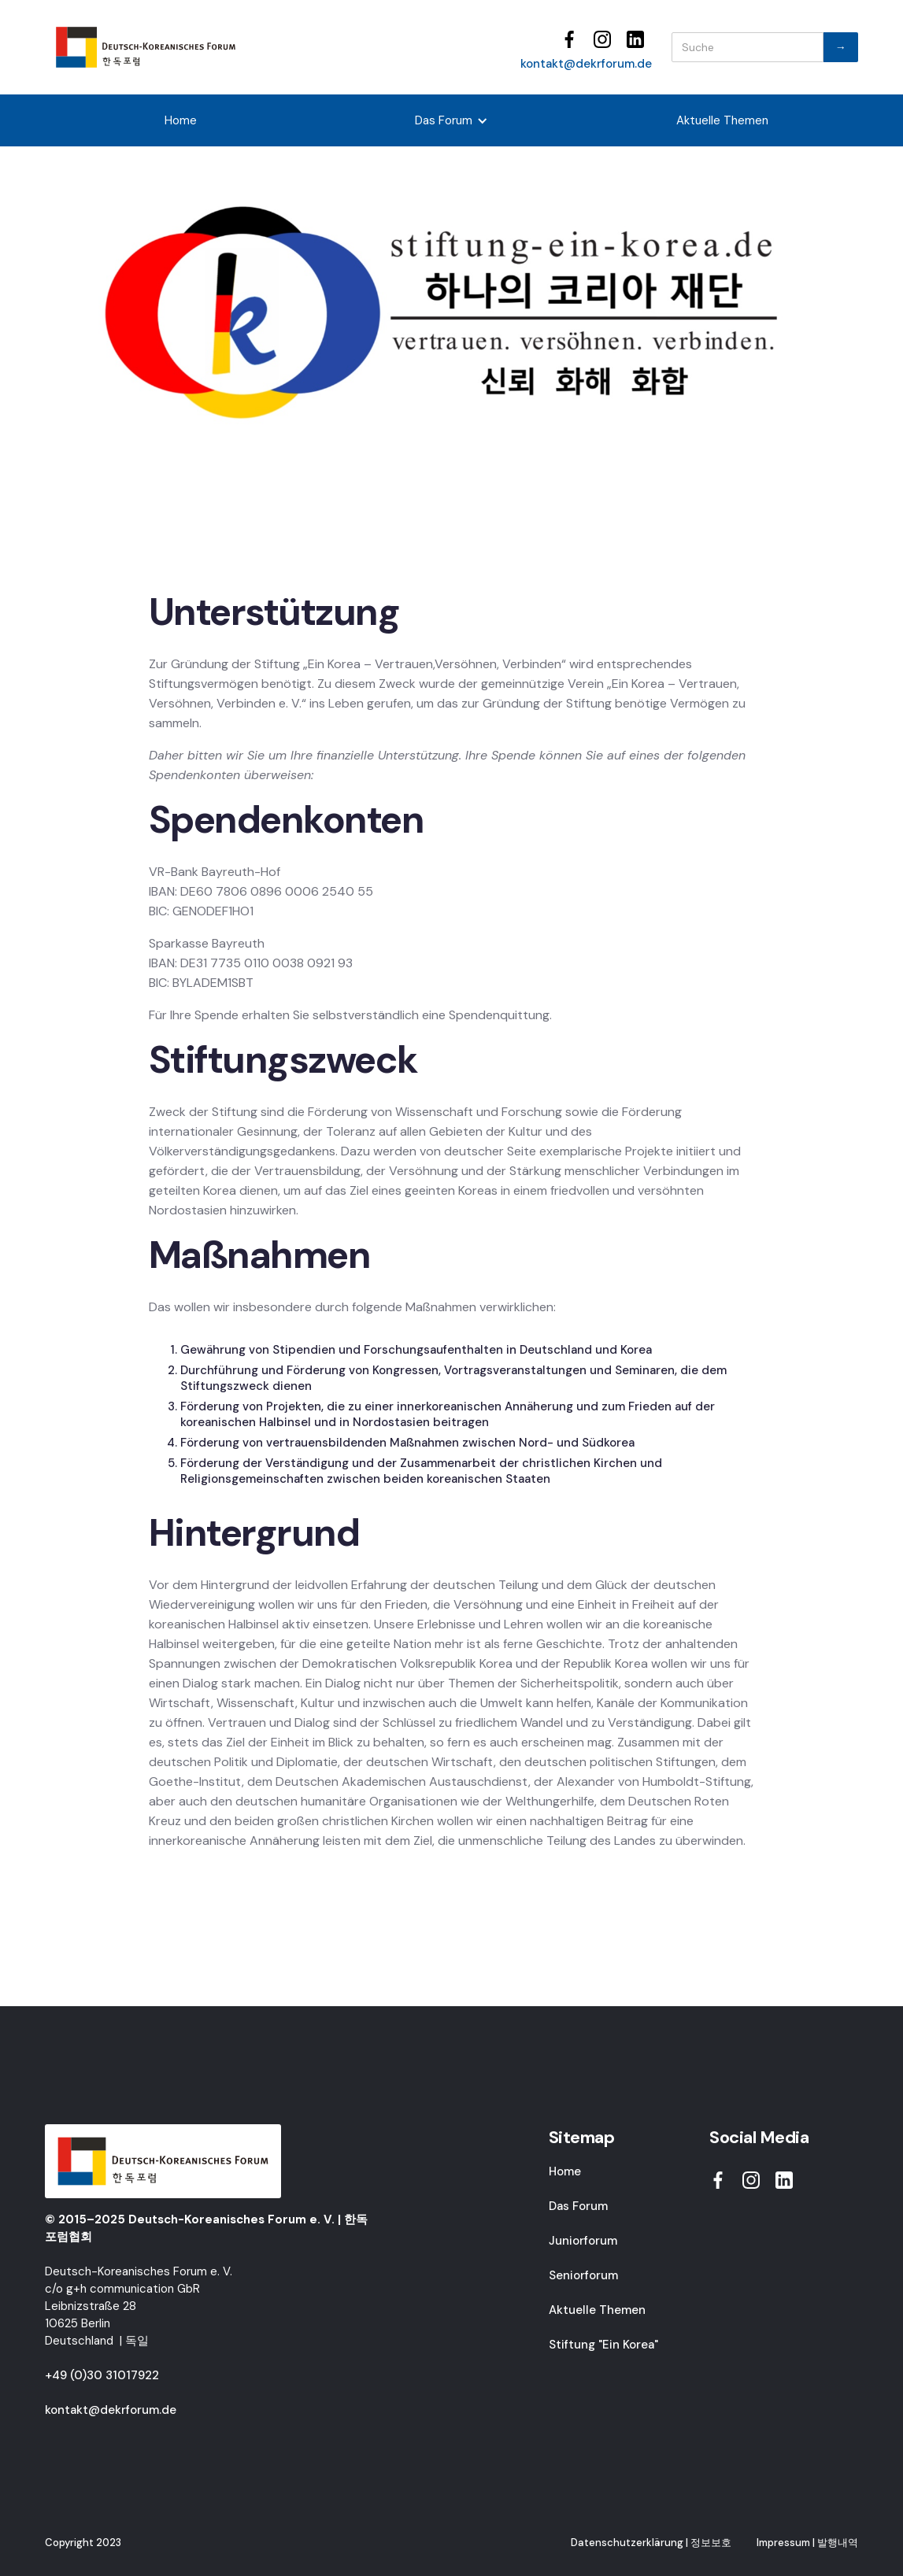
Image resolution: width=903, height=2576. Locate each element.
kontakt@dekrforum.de (586, 64)
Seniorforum (583, 2275)
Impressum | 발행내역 (807, 2542)
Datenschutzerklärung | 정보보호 (651, 2542)
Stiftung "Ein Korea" (603, 2344)
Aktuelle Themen (722, 120)
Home (181, 120)
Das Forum (578, 2206)
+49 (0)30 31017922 (102, 2375)
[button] (451, 120)
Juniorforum (583, 2241)
